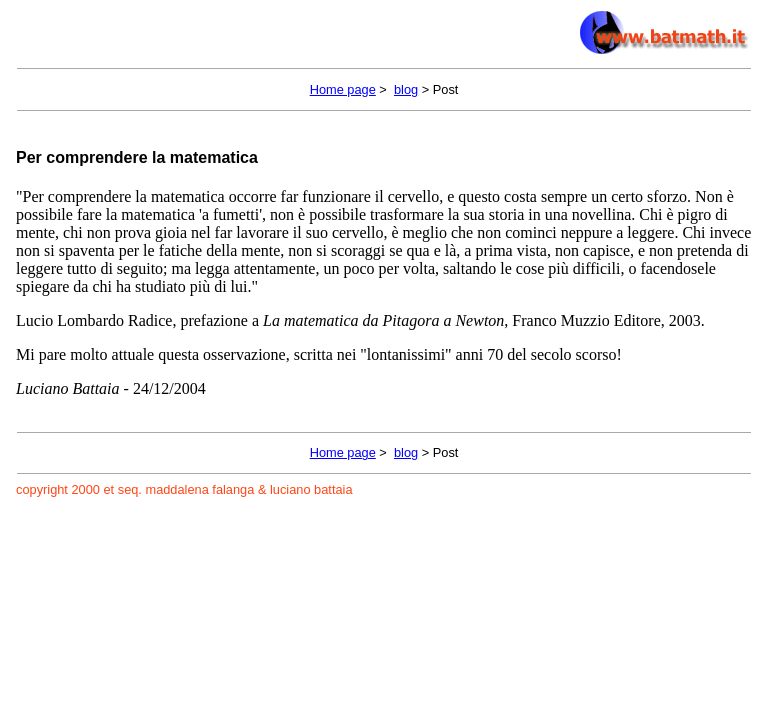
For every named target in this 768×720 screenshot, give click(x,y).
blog (406, 89)
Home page (343, 89)
